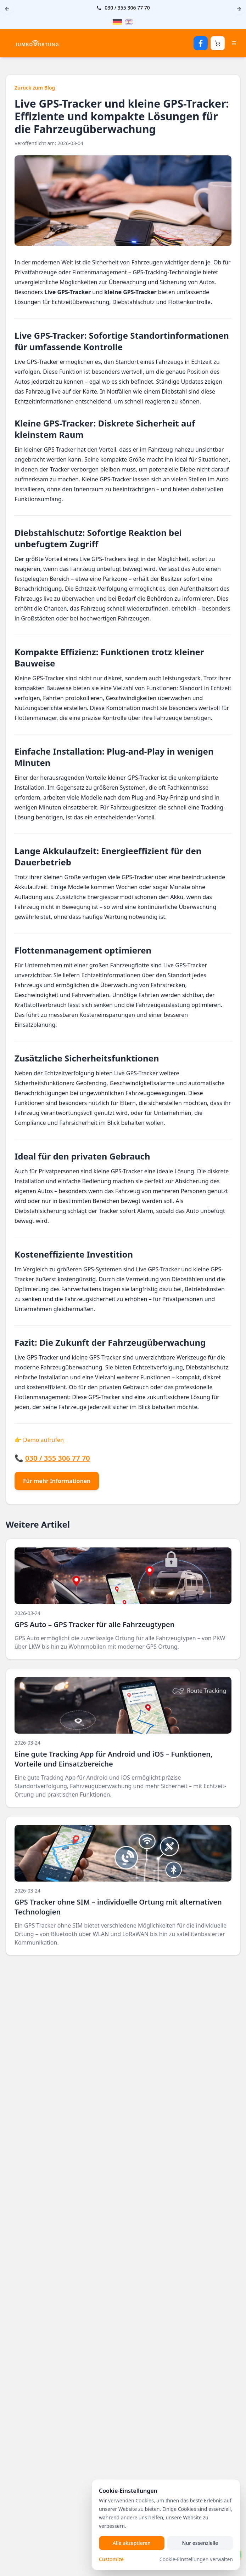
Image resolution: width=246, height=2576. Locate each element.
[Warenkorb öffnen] (218, 43)
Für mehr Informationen (56, 1481)
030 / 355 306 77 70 (127, 7)
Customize (111, 2559)
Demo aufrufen (43, 1440)
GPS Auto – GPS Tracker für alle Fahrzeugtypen (94, 1624)
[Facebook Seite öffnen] (201, 43)
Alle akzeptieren (132, 2543)
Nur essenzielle (200, 2543)
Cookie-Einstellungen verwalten (196, 2559)
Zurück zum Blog (35, 87)
